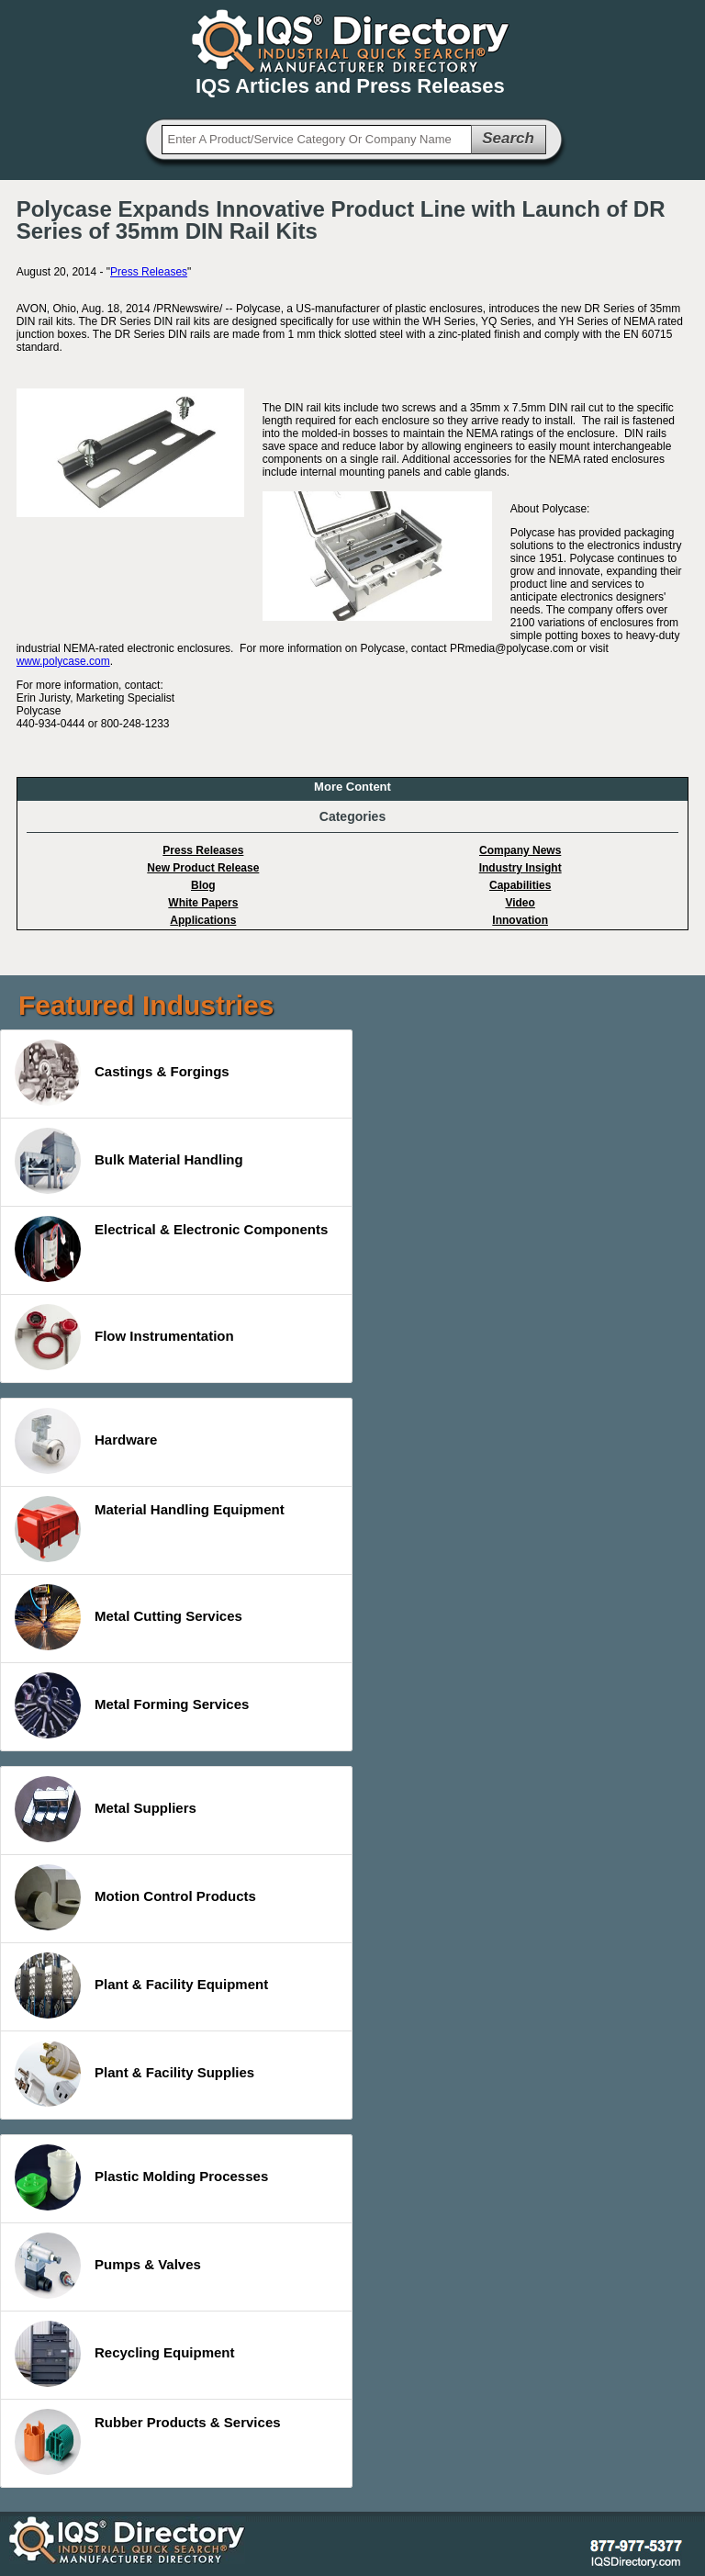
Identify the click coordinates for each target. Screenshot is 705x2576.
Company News (520, 850)
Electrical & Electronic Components (171, 1249)
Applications (203, 920)
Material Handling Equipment (150, 1529)
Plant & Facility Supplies (134, 2074)
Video (519, 902)
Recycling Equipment (125, 2354)
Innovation (520, 920)
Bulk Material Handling (129, 1161)
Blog (203, 885)
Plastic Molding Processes (141, 2177)
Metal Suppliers (105, 1809)
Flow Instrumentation (124, 1337)
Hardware (86, 1441)
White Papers (203, 902)
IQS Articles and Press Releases (350, 85)
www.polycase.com (63, 661)
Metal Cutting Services (128, 1617)
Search (508, 138)
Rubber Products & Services (148, 2442)
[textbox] (317, 139)
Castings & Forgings (122, 1073)
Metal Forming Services (132, 1705)
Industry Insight (520, 867)
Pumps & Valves (108, 2266)
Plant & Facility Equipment (141, 1985)
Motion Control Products (135, 1897)
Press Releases (148, 271)
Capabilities (520, 885)
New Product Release (203, 867)
